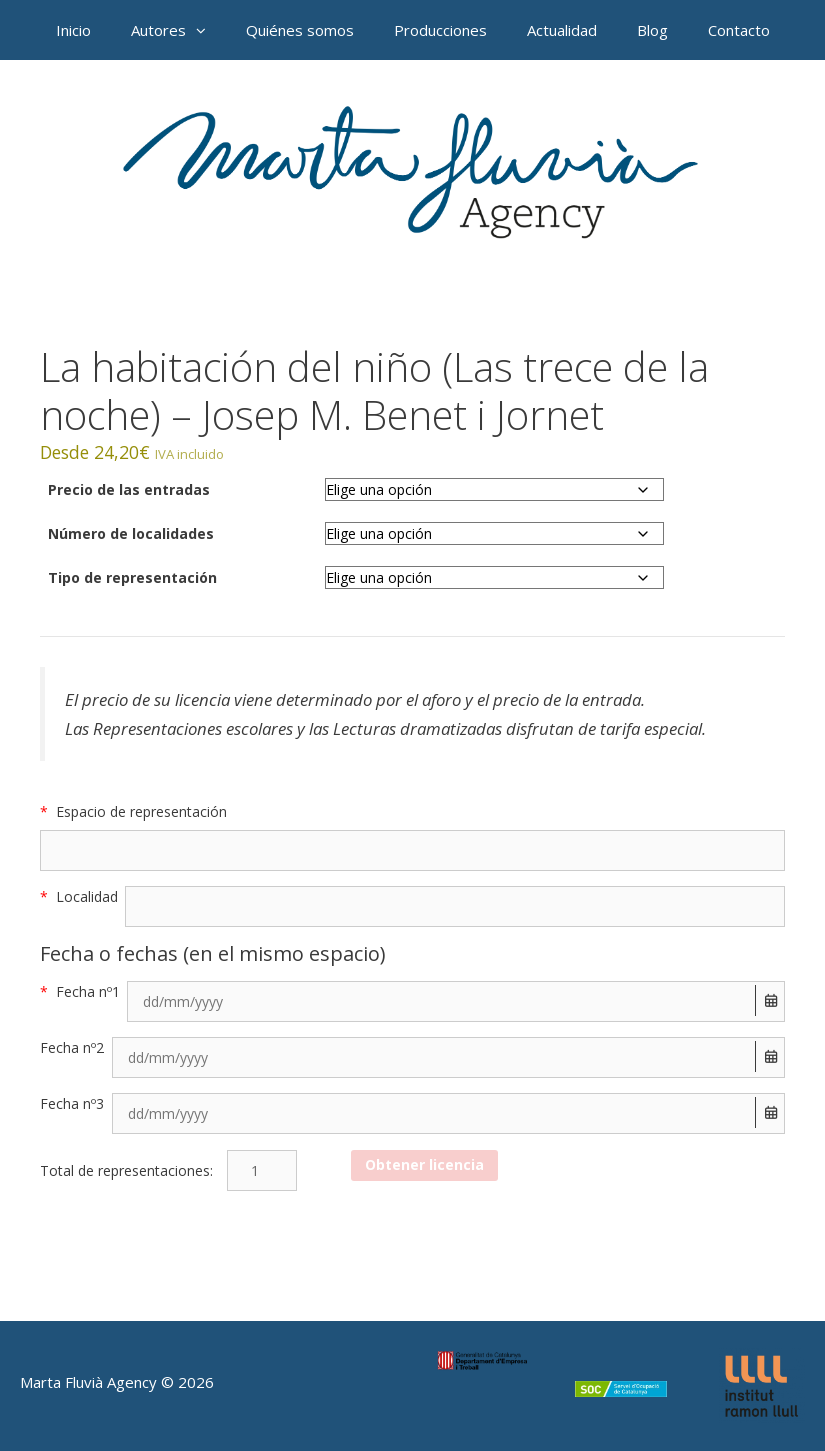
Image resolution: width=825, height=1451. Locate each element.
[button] (206, 30)
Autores (178, 30)
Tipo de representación (132, 577)
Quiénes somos (300, 30)
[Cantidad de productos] (262, 1170)
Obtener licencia (424, 1164)
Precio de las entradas (129, 489)
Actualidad (562, 30)
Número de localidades (131, 533)
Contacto (739, 30)
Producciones (440, 30)
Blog (652, 30)
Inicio (73, 30)
